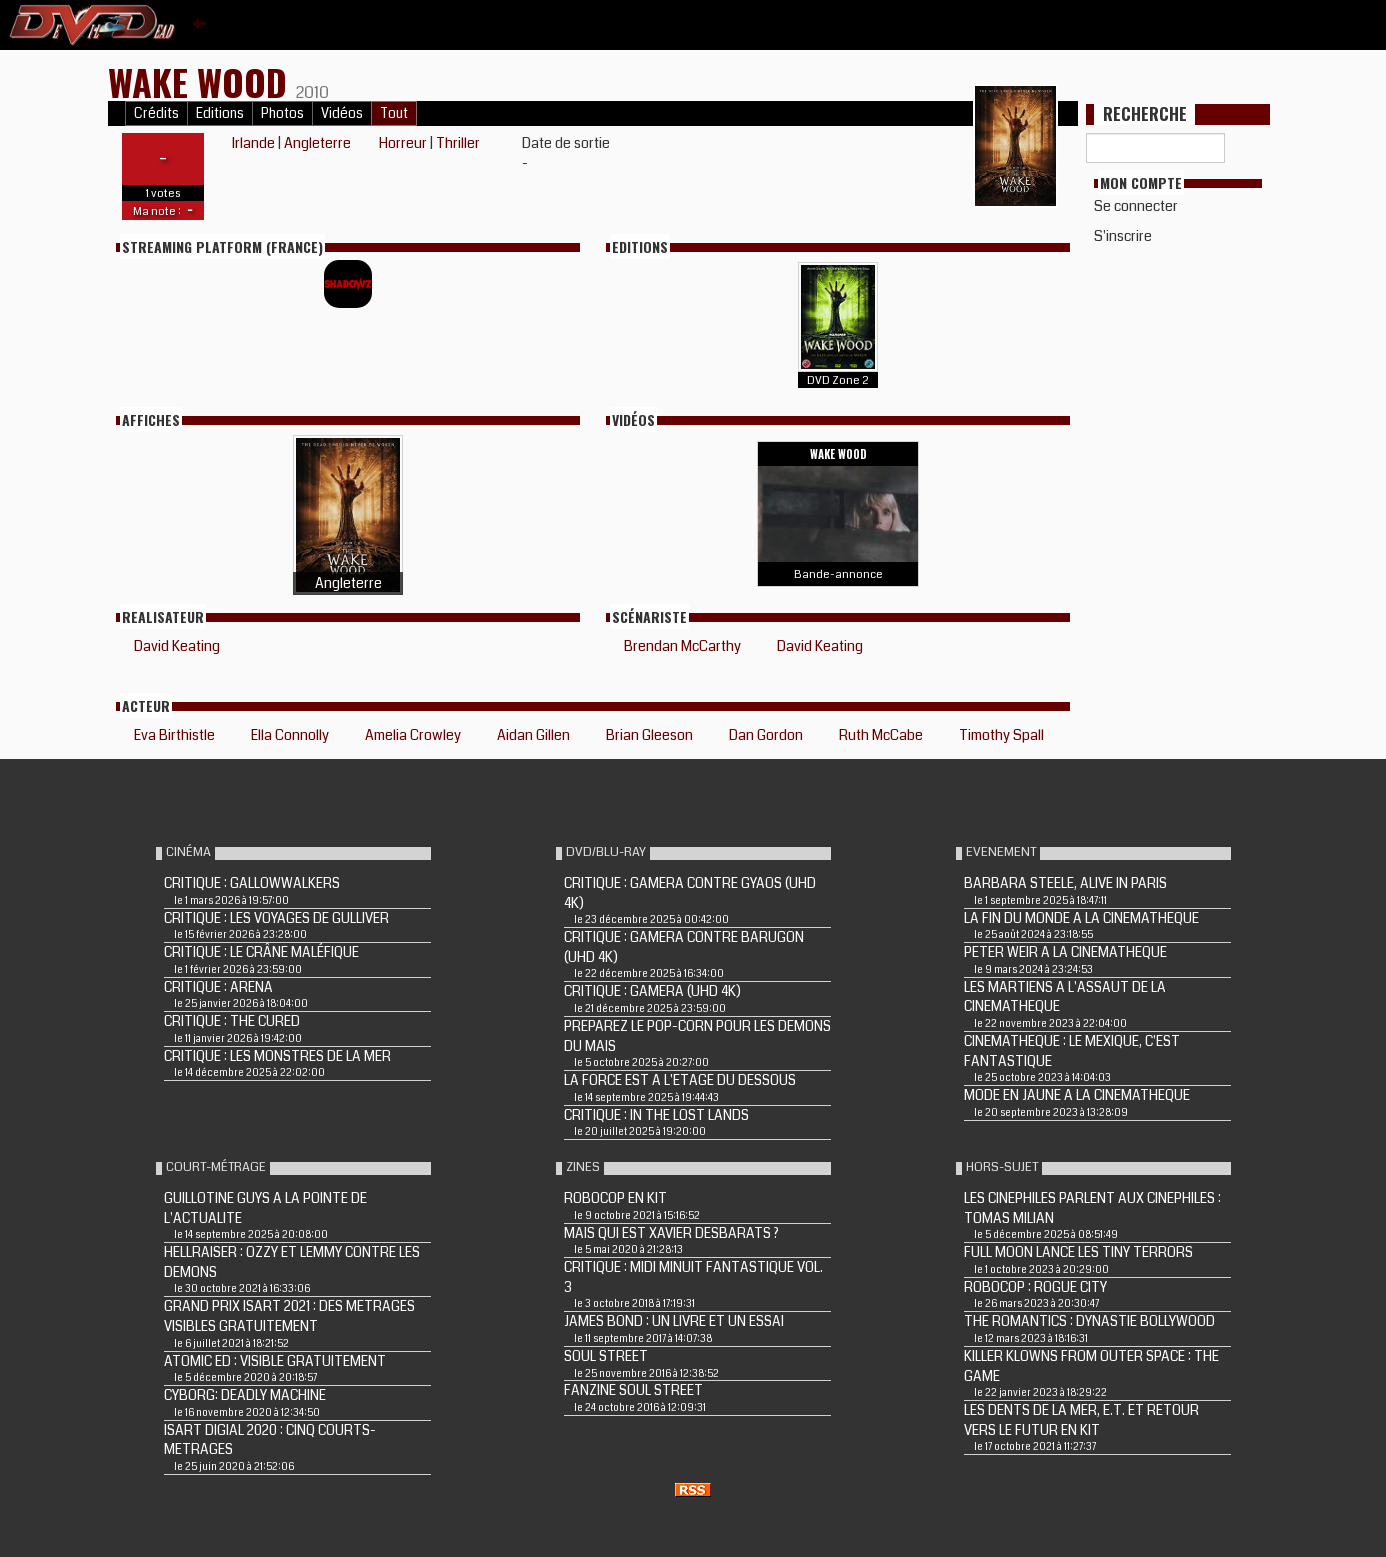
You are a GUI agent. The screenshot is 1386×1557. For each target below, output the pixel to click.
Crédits (156, 113)
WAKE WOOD (202, 81)
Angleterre (317, 143)
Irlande (253, 143)
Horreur (403, 143)
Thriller (458, 143)
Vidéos (342, 113)
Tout (394, 113)
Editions (220, 113)
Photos (282, 113)
